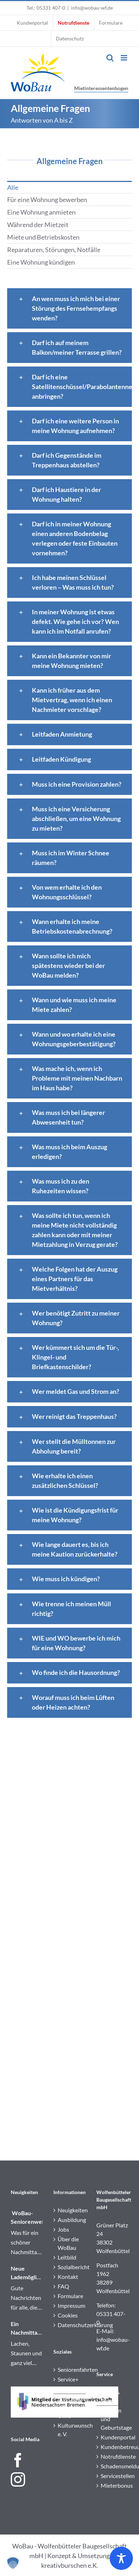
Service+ (68, 2379)
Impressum (70, 2305)
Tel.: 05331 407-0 (46, 8)
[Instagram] (18, 2479)
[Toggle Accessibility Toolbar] (121, 2558)
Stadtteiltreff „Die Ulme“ (70, 2407)
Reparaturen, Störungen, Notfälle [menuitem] (53, 250)
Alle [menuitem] (12, 187)
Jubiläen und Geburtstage (113, 2419)
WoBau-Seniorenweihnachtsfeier (27, 2217)
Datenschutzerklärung (70, 2324)
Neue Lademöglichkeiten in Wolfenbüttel (27, 2273)
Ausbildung (70, 2219)
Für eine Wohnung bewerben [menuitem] (47, 199)
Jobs (63, 2229)
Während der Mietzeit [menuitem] (37, 224)
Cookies (68, 2315)
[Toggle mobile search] (110, 58)
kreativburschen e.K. (69, 2565)
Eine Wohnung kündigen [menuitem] (41, 262)
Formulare (70, 2295)
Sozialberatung (70, 2388)
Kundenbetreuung (113, 2446)
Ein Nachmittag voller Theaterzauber (27, 2328)
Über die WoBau (68, 2243)
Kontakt (68, 2276)
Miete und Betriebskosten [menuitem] (43, 237)
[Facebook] (18, 2460)
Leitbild (67, 2257)
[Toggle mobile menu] (124, 58)
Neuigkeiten (70, 2210)
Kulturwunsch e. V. (70, 2429)
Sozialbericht (70, 2266)
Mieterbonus (113, 2485)
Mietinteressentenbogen (101, 88)
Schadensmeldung (113, 2466)
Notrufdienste (113, 2456)
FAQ (63, 2286)
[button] (13, 2563)
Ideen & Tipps (110, 2396)
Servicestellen (113, 2475)
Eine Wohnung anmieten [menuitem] (41, 212)
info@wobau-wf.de (92, 8)
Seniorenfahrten (70, 2369)
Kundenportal (113, 2437)
